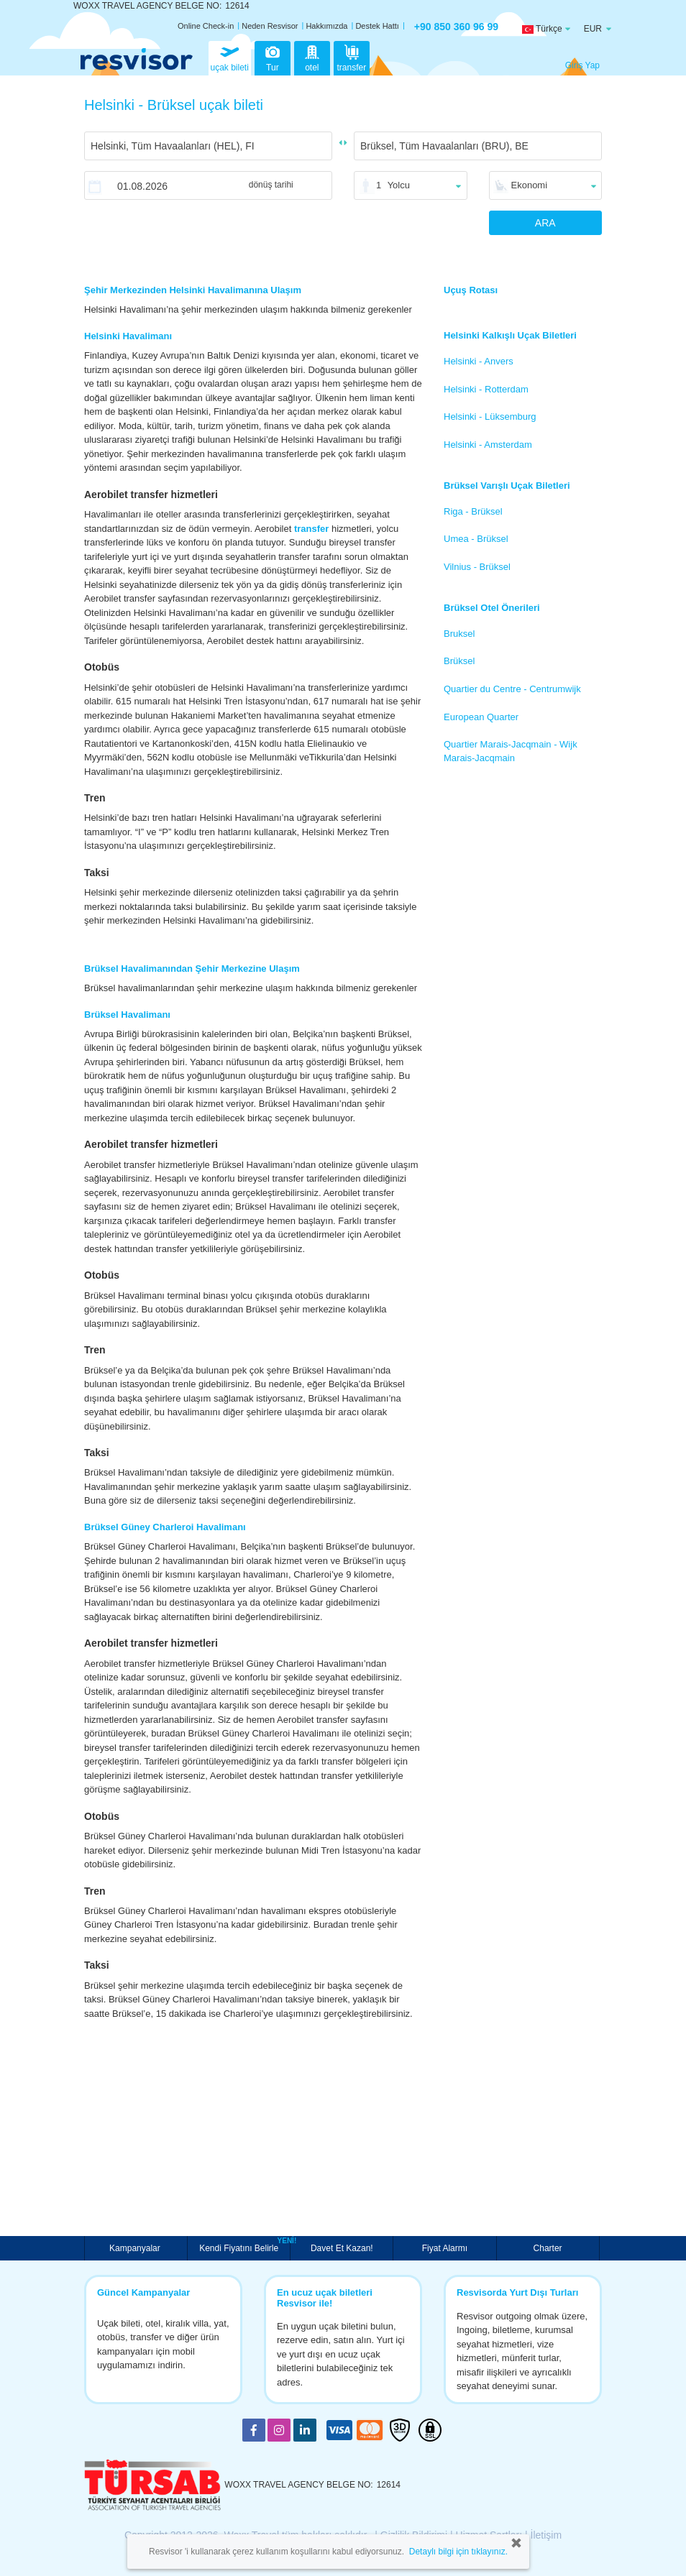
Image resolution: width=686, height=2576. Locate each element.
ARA (545, 223)
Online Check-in (206, 26)
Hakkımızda (326, 26)
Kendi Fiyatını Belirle (240, 2246)
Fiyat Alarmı (444, 2248)
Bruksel (459, 633)
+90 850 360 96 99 (456, 26)
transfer (352, 57)
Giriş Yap (582, 65)
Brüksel (459, 661)
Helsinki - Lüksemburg (490, 416)
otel (312, 57)
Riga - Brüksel (473, 511)
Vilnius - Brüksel (477, 566)
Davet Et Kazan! (342, 2248)
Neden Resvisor (270, 26)
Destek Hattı (377, 26)
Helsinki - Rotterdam (486, 389)
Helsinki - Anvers (478, 361)
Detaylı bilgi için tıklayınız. (458, 2552)
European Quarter (481, 717)
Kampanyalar (136, 2248)
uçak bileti (230, 57)
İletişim (546, 2535)
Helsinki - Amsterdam (488, 444)
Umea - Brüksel (476, 538)
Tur (272, 57)
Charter (548, 2248)
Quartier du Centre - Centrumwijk (512, 689)
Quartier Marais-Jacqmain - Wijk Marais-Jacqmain (510, 751)
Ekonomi (529, 185)
